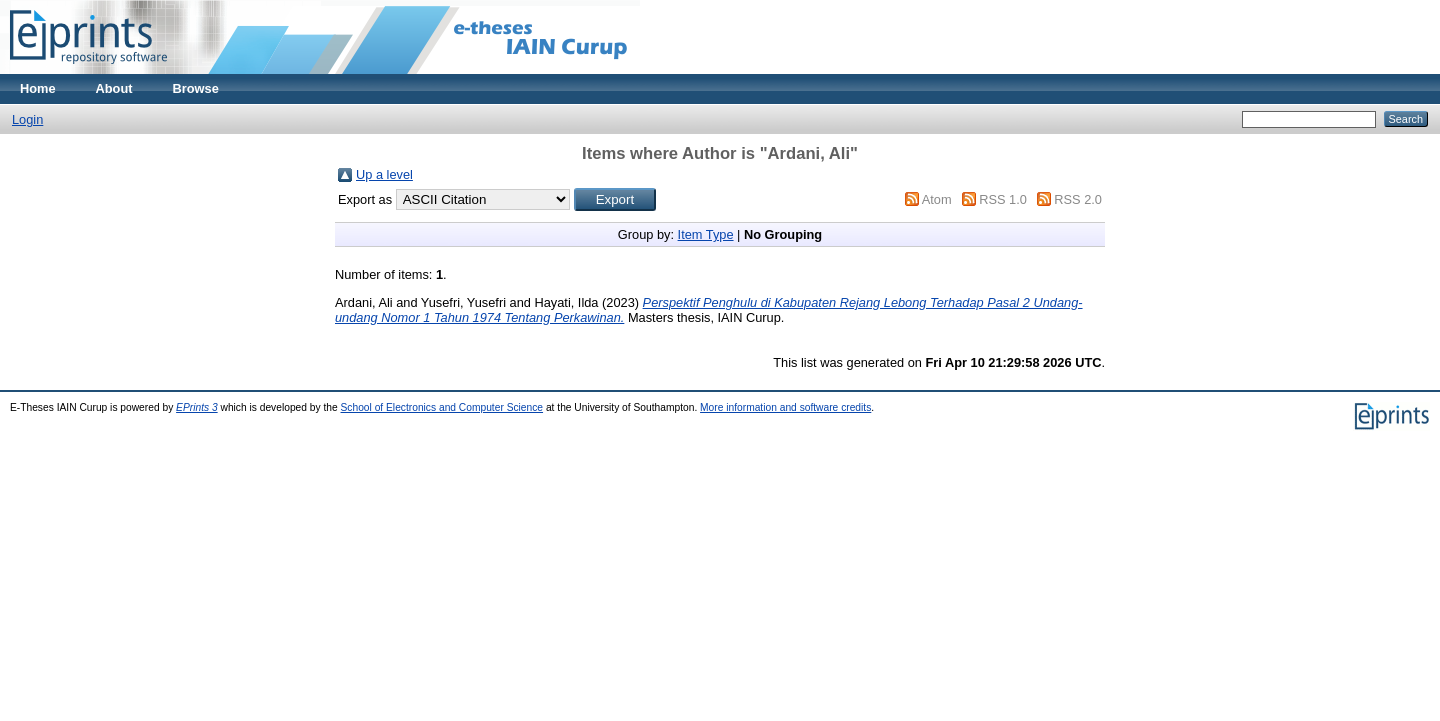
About (114, 88)
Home (38, 88)
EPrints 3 (197, 407)
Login (27, 119)
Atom (937, 199)
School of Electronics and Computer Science (442, 407)
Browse (196, 88)
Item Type (706, 234)
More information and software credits (785, 407)
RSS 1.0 (1003, 199)
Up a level (384, 174)
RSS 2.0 (1078, 199)
